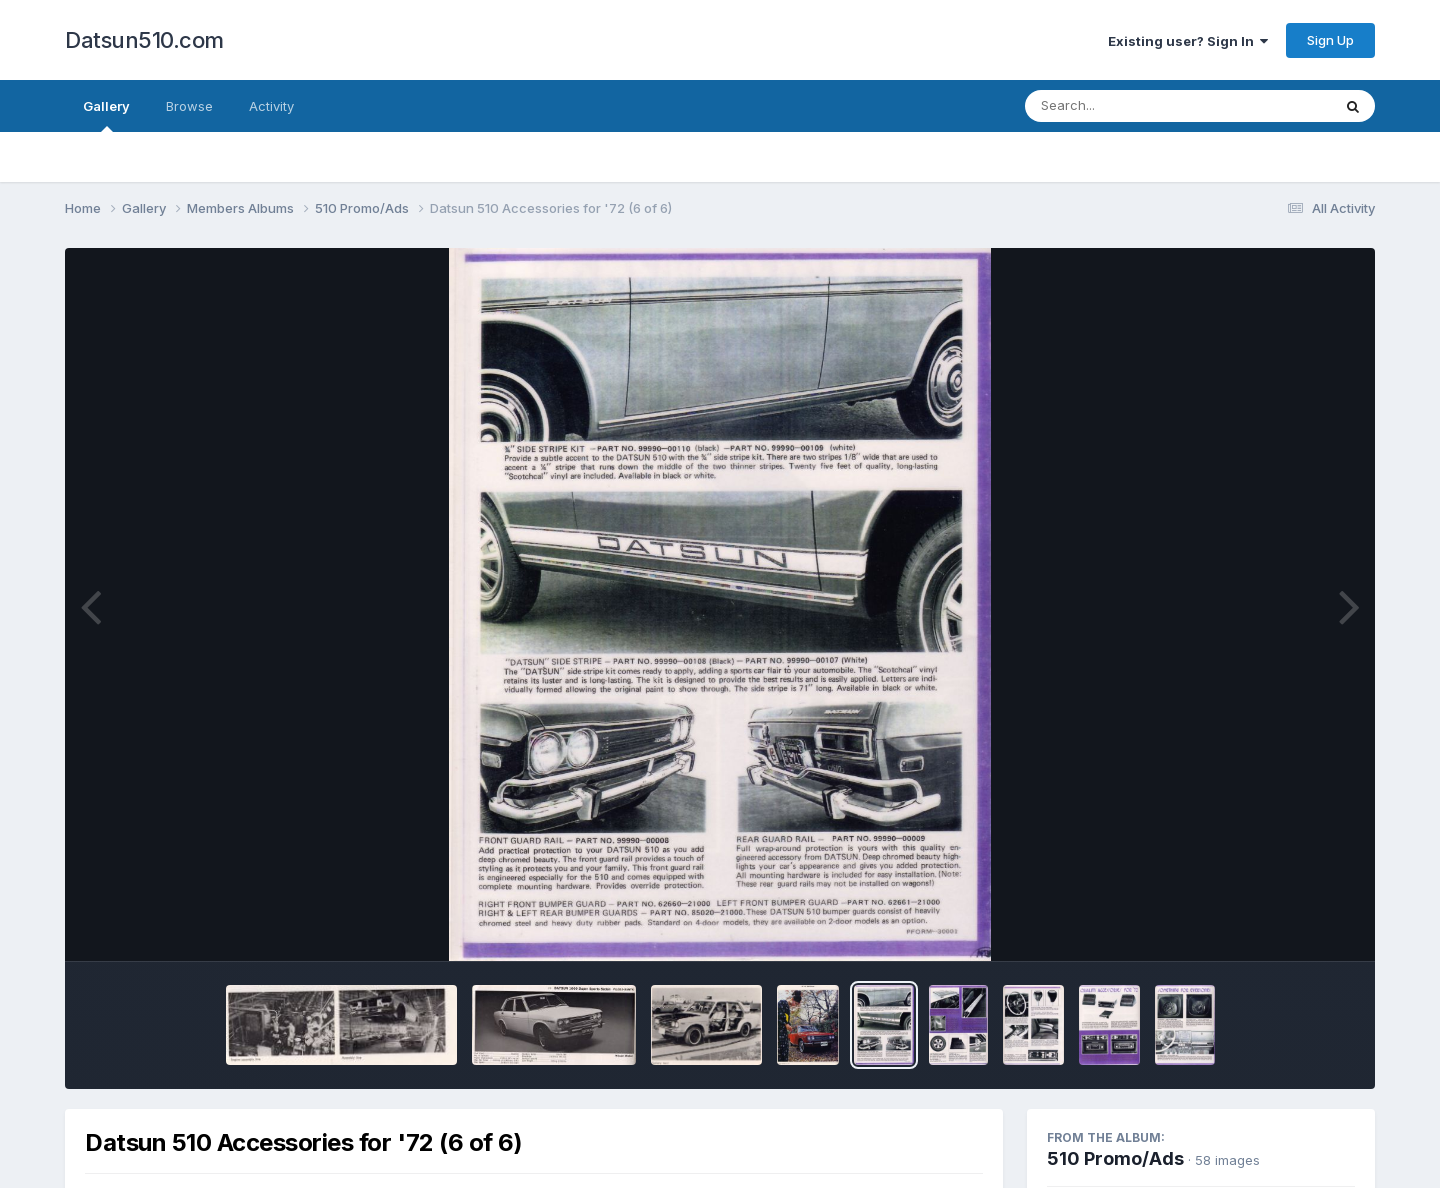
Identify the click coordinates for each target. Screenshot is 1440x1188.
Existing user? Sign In (1188, 41)
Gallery (106, 115)
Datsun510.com (144, 40)
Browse (189, 106)
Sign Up (1330, 40)
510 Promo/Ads (1115, 1158)
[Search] (1123, 106)
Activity (271, 106)
